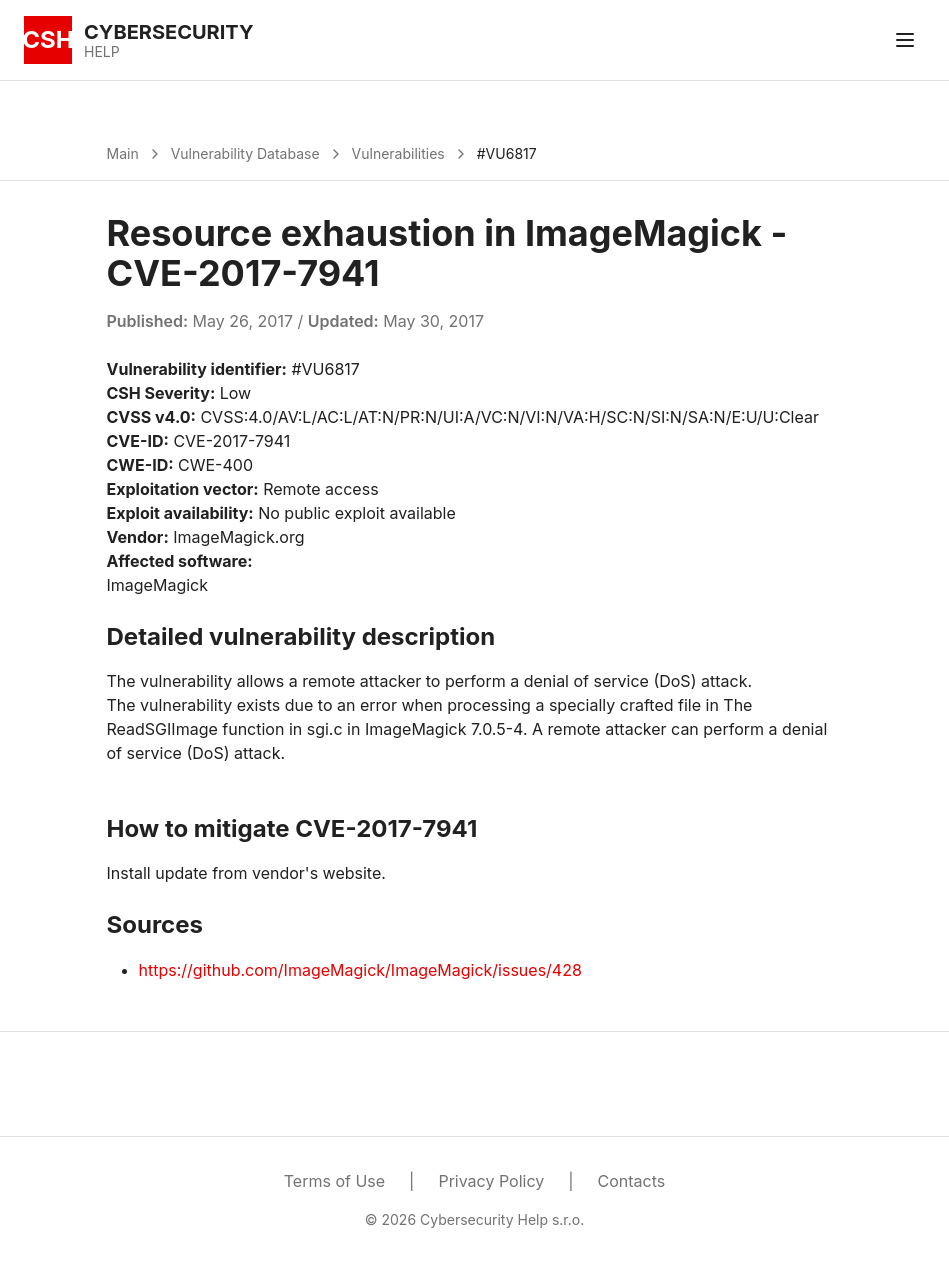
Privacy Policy (491, 1181)
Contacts (632, 1181)
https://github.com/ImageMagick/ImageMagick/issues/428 (360, 970)
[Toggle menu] (905, 40)
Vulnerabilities (398, 153)
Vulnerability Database (245, 153)
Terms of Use (334, 1181)
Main (123, 153)
